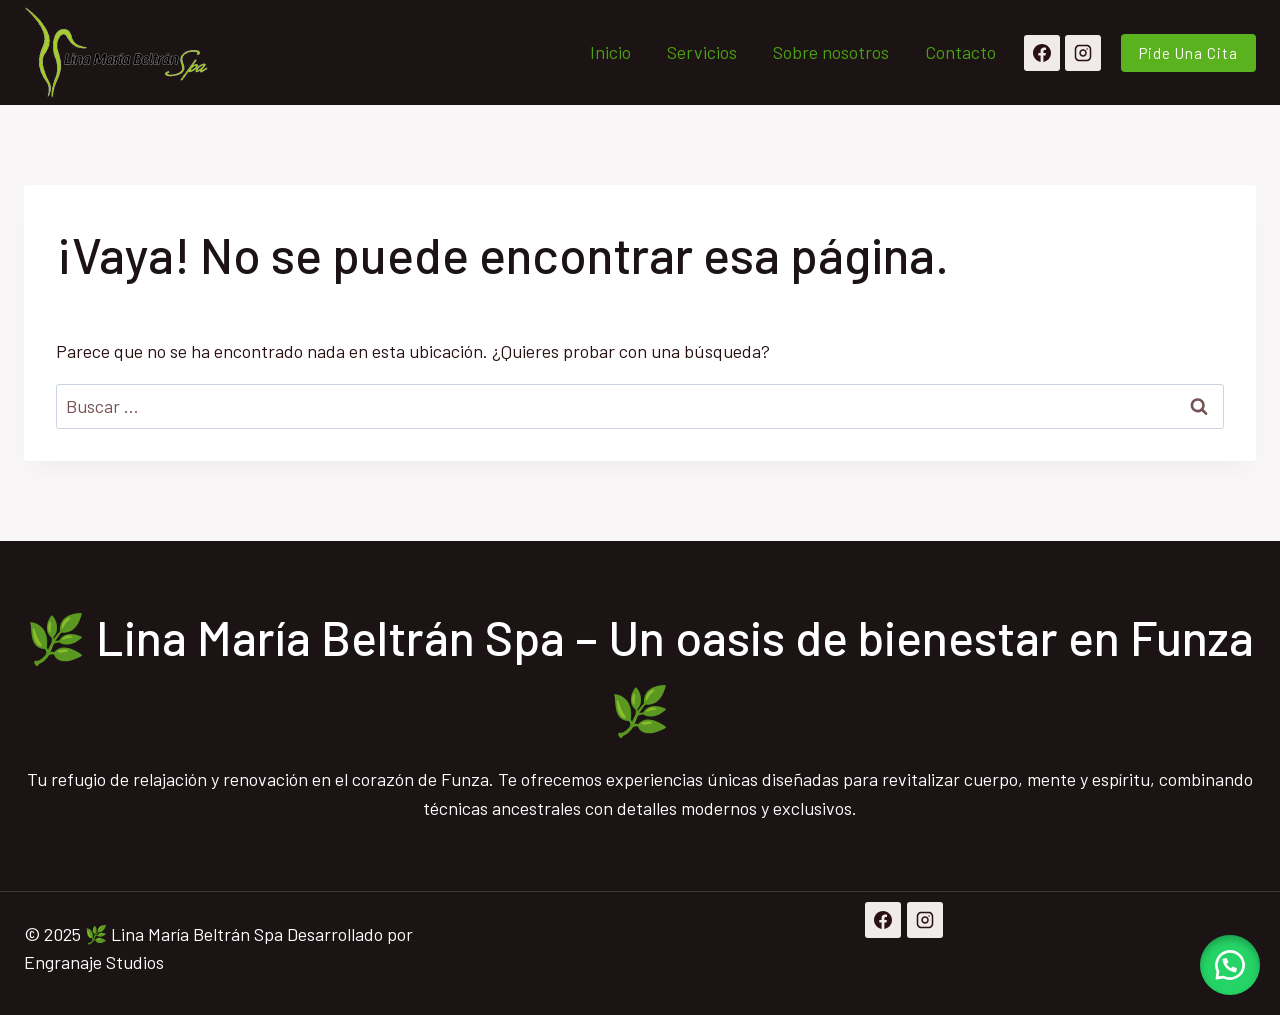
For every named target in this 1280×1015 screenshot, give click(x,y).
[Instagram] (1083, 53)
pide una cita (1188, 53)
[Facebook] (1042, 53)
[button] (1230, 965)
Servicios (702, 52)
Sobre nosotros (831, 52)
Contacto (960, 52)
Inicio (610, 52)
